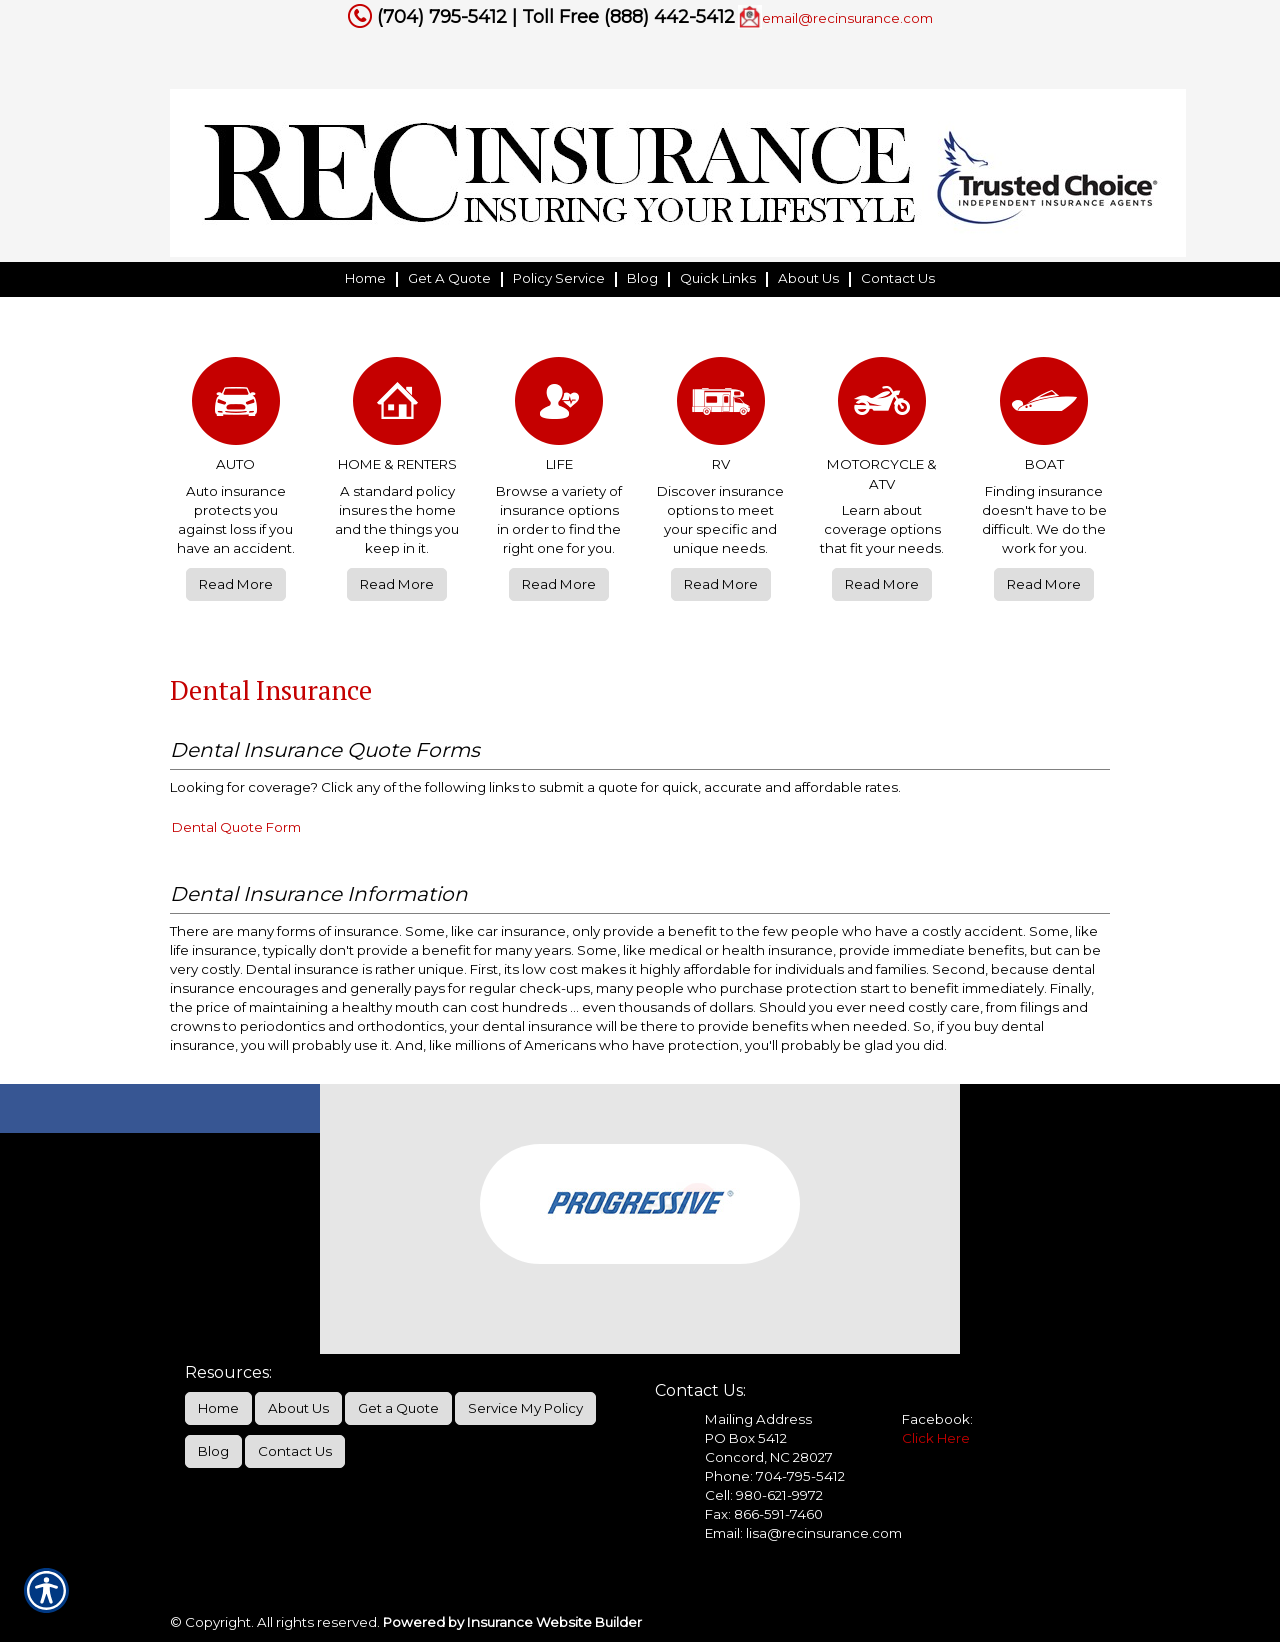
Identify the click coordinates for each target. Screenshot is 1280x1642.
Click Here (936, 1438)
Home (218, 1408)
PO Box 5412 (746, 1438)
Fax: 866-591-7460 (764, 1514)
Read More (236, 584)
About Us (298, 1408)
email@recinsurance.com (847, 18)
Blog (213, 1451)
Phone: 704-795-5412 (775, 1476)
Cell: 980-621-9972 (764, 1495)
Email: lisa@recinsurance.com (803, 1533)
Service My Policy (525, 1408)
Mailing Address (758, 1419)
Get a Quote (398, 1408)
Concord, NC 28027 (769, 1457)
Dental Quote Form (236, 827)
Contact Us (295, 1451)
